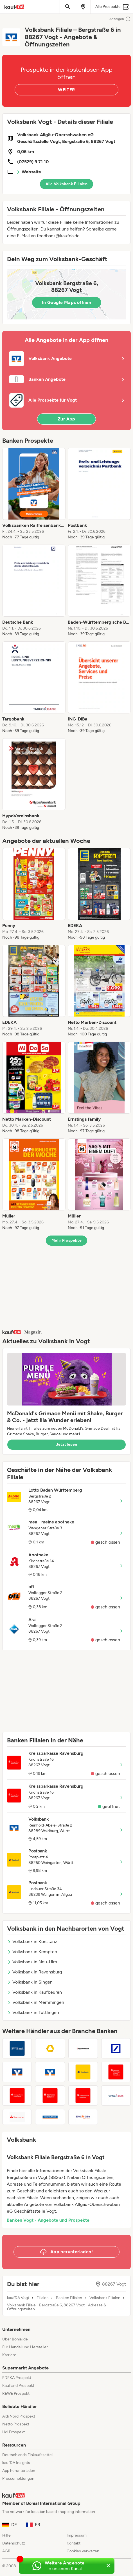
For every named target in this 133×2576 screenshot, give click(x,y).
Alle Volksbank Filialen (66, 184)
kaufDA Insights (16, 2462)
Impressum (77, 2535)
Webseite (31, 171)
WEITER (66, 89)
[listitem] (34, 494)
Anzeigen (120, 19)
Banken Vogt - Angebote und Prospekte (48, 2220)
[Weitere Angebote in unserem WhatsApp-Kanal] (60, 2566)
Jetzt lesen (66, 1444)
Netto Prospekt (15, 2424)
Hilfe (6, 2535)
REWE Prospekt (16, 2393)
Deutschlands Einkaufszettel (27, 2454)
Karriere (9, 2355)
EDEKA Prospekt (16, 2377)
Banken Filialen (69, 2298)
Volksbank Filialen (104, 2298)
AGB (6, 2551)
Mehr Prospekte (66, 1240)
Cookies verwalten (83, 2551)
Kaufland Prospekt (18, 2385)
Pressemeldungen (18, 2478)
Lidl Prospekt (13, 2432)
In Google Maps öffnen (66, 302)
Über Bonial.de (15, 2339)
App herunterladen (18, 2470)
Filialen (43, 2298)
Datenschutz (13, 2543)
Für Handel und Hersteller (25, 2347)
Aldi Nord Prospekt (18, 2416)
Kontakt (73, 2543)
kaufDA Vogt (18, 2298)
